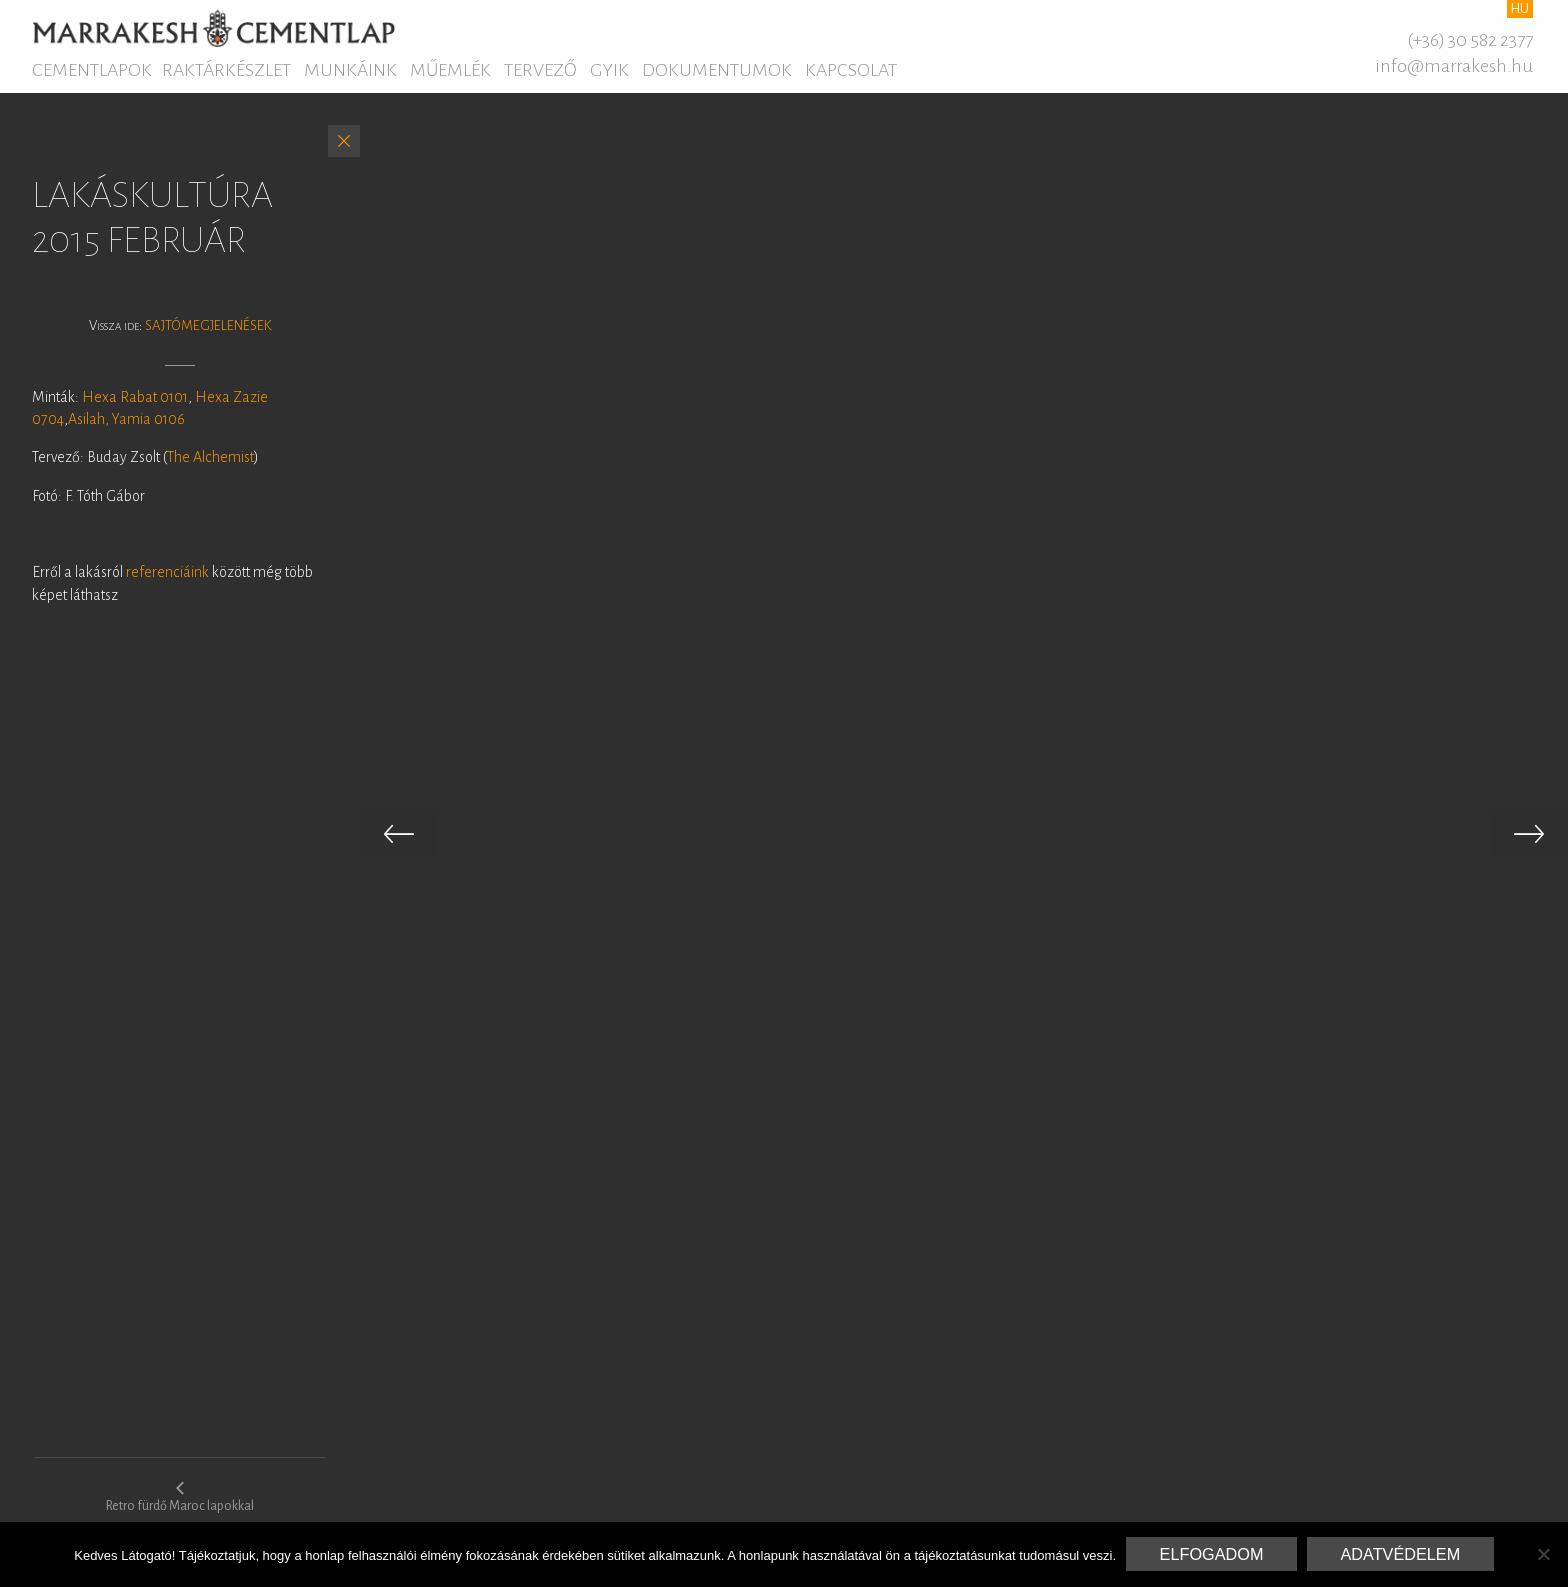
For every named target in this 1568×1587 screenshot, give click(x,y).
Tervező (540, 70)
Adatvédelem (1400, 1554)
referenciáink (169, 572)
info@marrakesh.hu (1454, 66)
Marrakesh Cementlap (213, 28)
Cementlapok (92, 70)
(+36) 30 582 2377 (1470, 40)
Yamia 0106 (148, 419)
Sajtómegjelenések (208, 325)
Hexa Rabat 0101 (135, 397)
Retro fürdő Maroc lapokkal (180, 1496)
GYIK (609, 70)
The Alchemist (210, 457)
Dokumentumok (717, 70)
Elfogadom (1212, 1554)
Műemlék (450, 70)
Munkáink (350, 70)
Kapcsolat (851, 70)
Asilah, (88, 419)
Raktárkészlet (226, 70)
